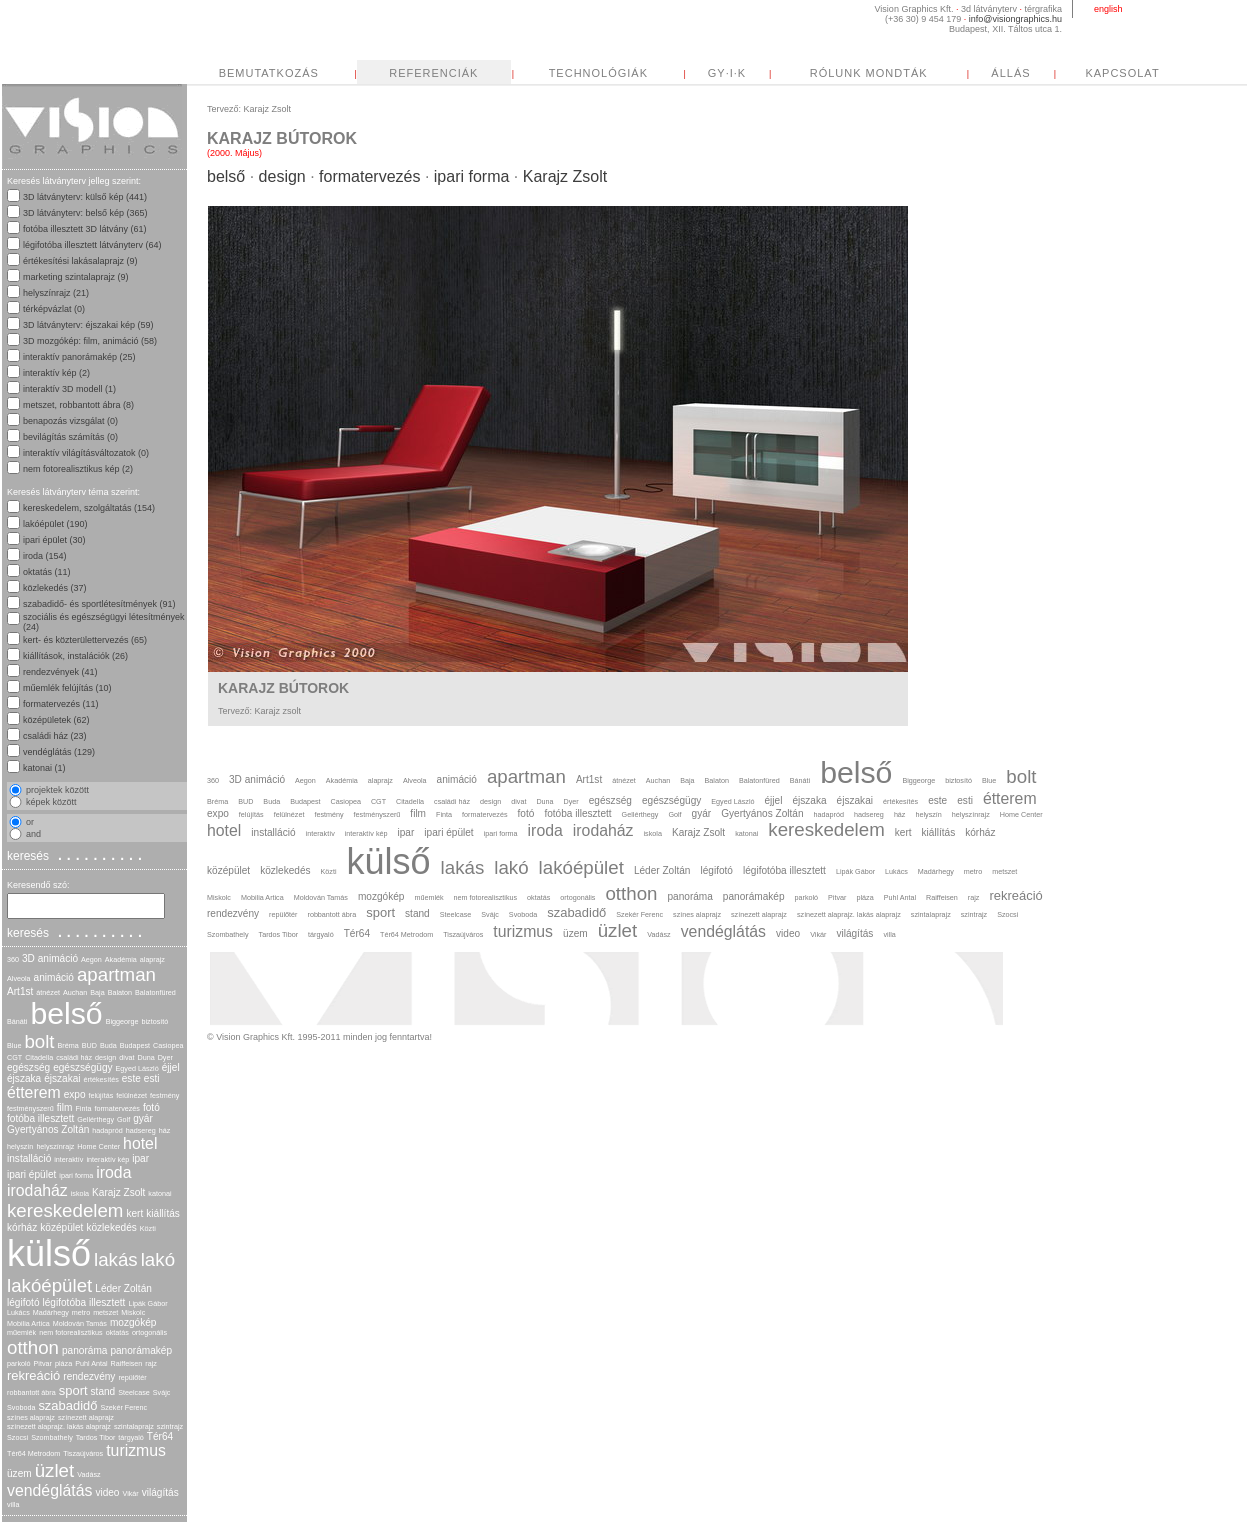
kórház (22, 1227)
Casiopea (168, 1045)
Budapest (135, 1045)
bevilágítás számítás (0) (70, 437)
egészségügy (82, 1067)
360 (13, 959)
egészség (28, 1067)
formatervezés (117, 1108)
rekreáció (33, 1375)
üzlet (55, 1470)
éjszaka (24, 1078)
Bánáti (17, 1021)
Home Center (98, 1146)
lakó (158, 1259)
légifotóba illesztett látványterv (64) (92, 245)
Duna (145, 1057)
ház (165, 1130)
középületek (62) (56, 720)
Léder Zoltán (123, 1288)
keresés (77, 855)
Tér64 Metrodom (33, 1453)
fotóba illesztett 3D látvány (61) (85, 229)
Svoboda (21, 1407)
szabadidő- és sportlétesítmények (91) (99, 604)
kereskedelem (65, 1210)
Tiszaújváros (83, 1453)
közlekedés (111, 1227)
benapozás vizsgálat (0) (70, 421)
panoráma (84, 1350)
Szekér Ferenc (123, 1407)
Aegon (91, 959)
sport (73, 1390)
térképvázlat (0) (54, 309)
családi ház (74, 1057)
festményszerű (30, 1108)
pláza (63, 1363)
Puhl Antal (91, 1363)
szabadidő (67, 1405)
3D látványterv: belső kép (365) (85, 213)
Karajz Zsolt (118, 1192)
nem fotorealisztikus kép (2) (78, 469)
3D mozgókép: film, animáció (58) (90, 341)
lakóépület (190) (55, 524)
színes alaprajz (31, 1417)
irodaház (37, 1190)
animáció (54, 977)
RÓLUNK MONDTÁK (1057, 73)
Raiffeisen (127, 1363)
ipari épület (31, 1174)
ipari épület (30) (54, 540)
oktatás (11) (47, 572)
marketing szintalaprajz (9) (76, 277)
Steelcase (134, 1392)
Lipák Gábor (147, 1303)
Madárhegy (51, 1312)
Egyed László (137, 1068)
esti (152, 1078)
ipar (140, 1158)
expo (75, 1094)
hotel (140, 1143)
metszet (105, 1312)
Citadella (39, 1057)
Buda (108, 1045)
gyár (143, 1118)
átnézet (48, 992)
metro (81, 1312)
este (131, 1078)
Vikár (130, 1493)
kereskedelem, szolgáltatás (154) (89, 508)
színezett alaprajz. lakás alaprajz (59, 1426)
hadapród (107, 1130)
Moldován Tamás (80, 1323)
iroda (113, 1172)
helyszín (20, 1146)
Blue (14, 1045)
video (107, 1492)
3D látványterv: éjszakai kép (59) (88, 325)
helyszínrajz (55, 1146)
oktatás (117, 1332)
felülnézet (131, 1095)
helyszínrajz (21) (56, 293)
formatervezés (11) (61, 704)
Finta (83, 1108)
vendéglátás (49, 1490)
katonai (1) (44, 768)
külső (49, 1253)
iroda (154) (45, 556)
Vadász (88, 1474)
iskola (80, 1193)
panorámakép (141, 1350)
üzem (19, 1473)
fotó (151, 1107)
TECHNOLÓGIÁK (786, 73)
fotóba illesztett (40, 1118)
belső (66, 1013)
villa (13, 1504)
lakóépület (49, 1285)
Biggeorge (122, 1021)
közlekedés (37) (55, 588)
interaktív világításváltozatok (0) (86, 453)
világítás (160, 1492)
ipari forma (76, 1175)
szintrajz (170, 1426)
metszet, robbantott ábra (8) (78, 405)
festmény (164, 1095)
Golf (123, 1119)
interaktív (68, 1159)
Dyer (165, 1057)
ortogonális (149, 1332)
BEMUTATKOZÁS (457, 73)
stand (103, 1391)
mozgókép (133, 1322)
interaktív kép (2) (56, 373)
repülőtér (132, 1377)
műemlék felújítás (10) (67, 688)
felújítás (101, 1095)
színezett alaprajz (86, 1417)
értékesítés (101, 1079)
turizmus (136, 1450)
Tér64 (160, 1436)
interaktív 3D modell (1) (69, 389)
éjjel (171, 1067)
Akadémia (121, 959)
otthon (33, 1347)
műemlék (21, 1332)
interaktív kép (107, 1159)
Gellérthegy (95, 1119)
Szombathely (52, 1437)
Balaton (120, 992)
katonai (159, 1193)
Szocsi (17, 1437)
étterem (34, 1092)
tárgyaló (131, 1437)
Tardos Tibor (96, 1437)
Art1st (20, 991)
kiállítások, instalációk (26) (75, 656)
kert (134, 1213)
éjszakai (62, 1078)
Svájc (162, 1392)
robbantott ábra (31, 1392)
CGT (14, 1057)
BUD (89, 1045)
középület (61, 1227)
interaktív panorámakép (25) (79, 357)
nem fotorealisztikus (71, 1332)
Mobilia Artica (28, 1323)
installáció (29, 1158)
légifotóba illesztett (84, 1302)
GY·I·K (915, 73)
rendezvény (89, 1376)
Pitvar (43, 1363)
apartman (116, 974)
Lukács (18, 1312)
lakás (116, 1259)
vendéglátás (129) (59, 752)
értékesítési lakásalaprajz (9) (80, 261)
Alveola (19, 978)
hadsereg (141, 1130)
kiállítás (163, 1213)
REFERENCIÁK (621, 73)
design (105, 1057)
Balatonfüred (155, 992)
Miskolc (133, 1312)
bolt (39, 1041)
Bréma (68, 1045)
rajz (151, 1363)
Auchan (75, 992)
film (65, 1107)
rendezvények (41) (60, 672)
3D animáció (50, 958)
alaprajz (152, 959)
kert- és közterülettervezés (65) (85, 640)
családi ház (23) (55, 736)
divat (126, 1057)
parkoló (19, 1363)
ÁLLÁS (1198, 73)
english (1108, 9)
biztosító (154, 1021)
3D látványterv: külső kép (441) (85, 197)
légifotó (23, 1302)
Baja (97, 992)
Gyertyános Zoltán (48, 1129)
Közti (148, 1228)
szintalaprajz (134, 1426)
